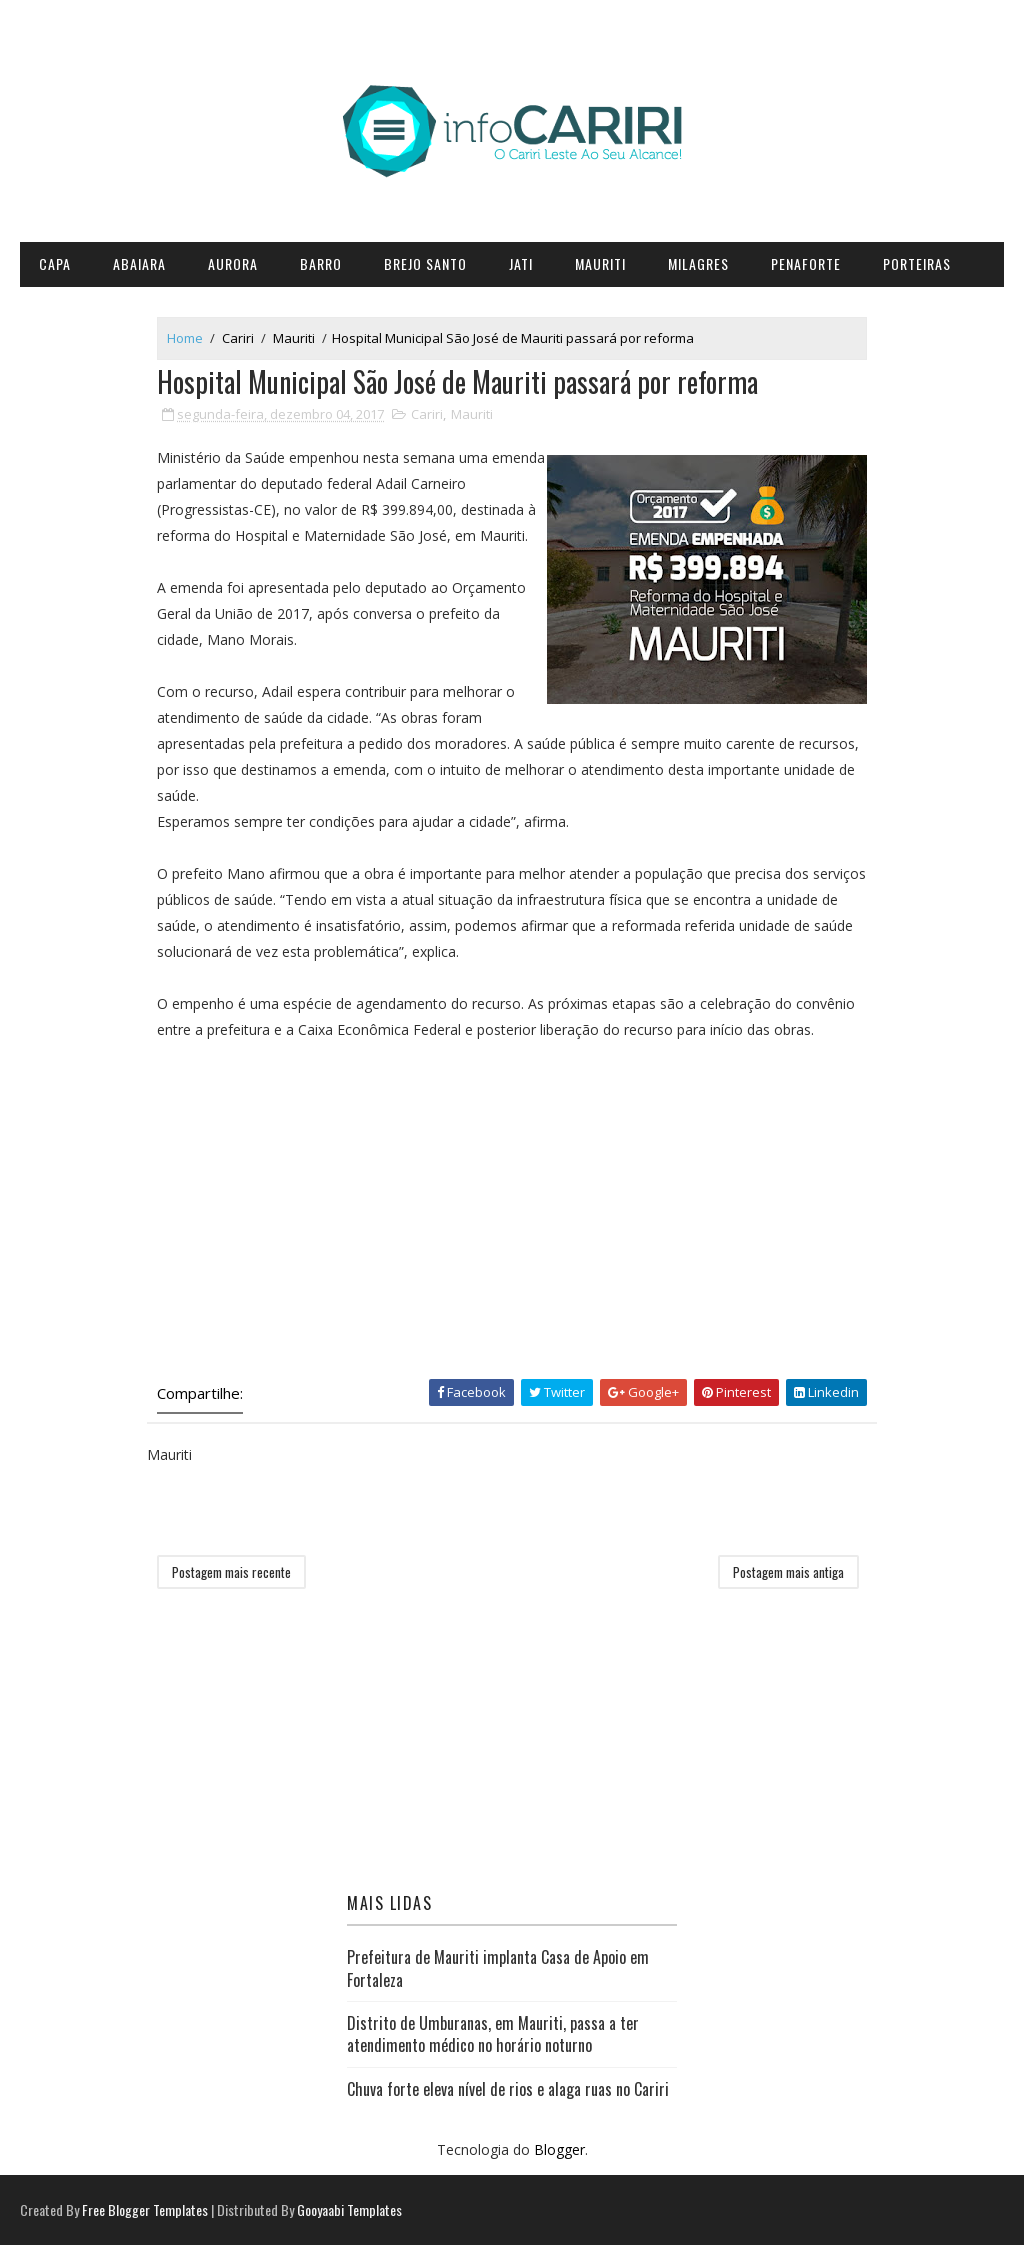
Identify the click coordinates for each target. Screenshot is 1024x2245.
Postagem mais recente (231, 1572)
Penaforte (806, 263)
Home (185, 338)
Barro (321, 263)
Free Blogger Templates (145, 2209)
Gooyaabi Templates (349, 2209)
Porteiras (917, 263)
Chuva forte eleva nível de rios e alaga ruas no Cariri (508, 2089)
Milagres (698, 263)
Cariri (238, 338)
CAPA (55, 263)
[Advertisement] (512, 1209)
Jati (521, 263)
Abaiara (139, 263)
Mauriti (600, 263)
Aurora (233, 263)
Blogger (559, 2149)
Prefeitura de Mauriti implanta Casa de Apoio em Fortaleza (498, 1968)
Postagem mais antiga (788, 1572)
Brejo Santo (425, 263)
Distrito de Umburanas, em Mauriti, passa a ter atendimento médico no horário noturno (493, 2034)
